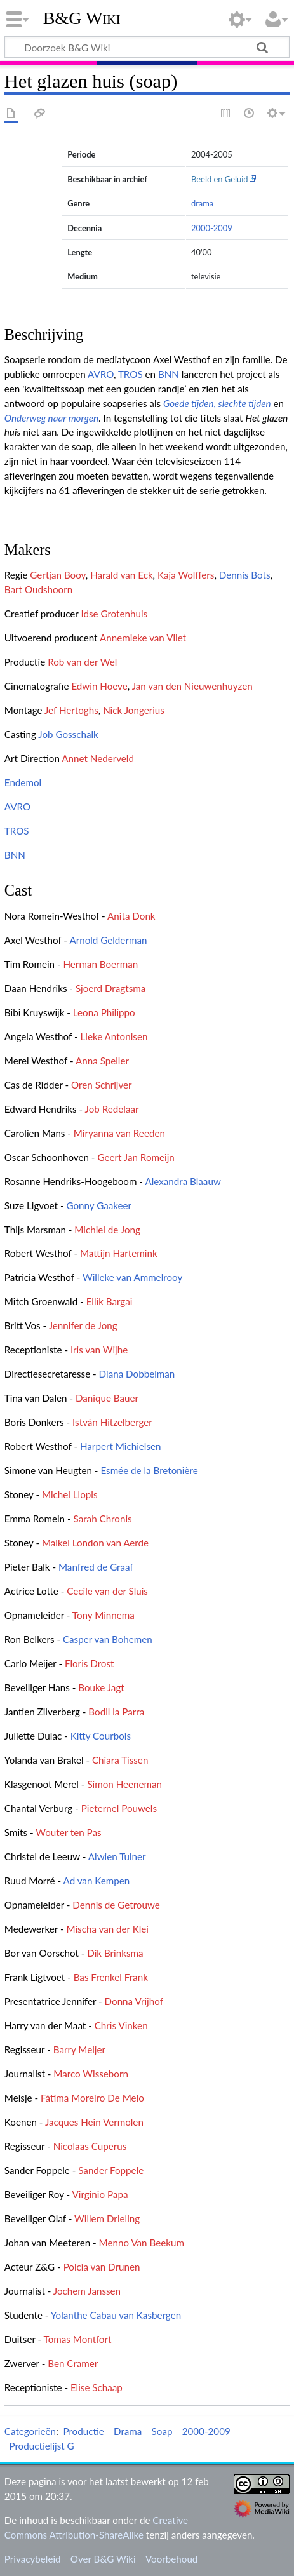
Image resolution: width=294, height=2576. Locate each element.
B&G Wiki (82, 18)
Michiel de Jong (107, 1229)
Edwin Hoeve (99, 686)
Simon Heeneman (124, 1784)
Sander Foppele (111, 2170)
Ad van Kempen (96, 1880)
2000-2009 (211, 228)
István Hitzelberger (112, 1422)
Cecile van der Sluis (107, 1591)
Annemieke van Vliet (143, 637)
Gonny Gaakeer (98, 1205)
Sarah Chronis (103, 1518)
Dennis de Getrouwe (115, 1904)
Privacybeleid (32, 2559)
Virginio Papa (100, 2194)
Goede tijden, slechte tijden (217, 403)
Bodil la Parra (116, 1711)
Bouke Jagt (101, 1687)
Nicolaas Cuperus (90, 2146)
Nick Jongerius (133, 710)
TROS (130, 374)
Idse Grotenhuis (114, 613)
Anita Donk (131, 916)
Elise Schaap (96, 2387)
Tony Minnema (103, 1615)
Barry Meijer (79, 2049)
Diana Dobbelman (137, 1373)
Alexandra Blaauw (182, 1181)
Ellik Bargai (109, 1301)
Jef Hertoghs (71, 710)
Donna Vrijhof (134, 2001)
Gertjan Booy (58, 574)
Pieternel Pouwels (119, 1808)
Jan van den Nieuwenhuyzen (192, 686)
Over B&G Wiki (103, 2559)
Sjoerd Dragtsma (110, 988)
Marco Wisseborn (90, 2073)
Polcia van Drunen (101, 2266)
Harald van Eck (121, 574)
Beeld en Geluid (219, 179)
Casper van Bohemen (107, 1639)
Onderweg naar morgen (51, 418)
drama (202, 203)
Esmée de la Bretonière (148, 1470)
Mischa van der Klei (107, 1929)
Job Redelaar (112, 1109)
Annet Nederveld (98, 758)
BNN (168, 374)
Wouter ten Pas (68, 1832)
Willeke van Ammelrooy (132, 1277)
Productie (83, 2431)
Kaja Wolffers (185, 574)
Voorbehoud (171, 2559)
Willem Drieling (107, 2218)
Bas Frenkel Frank (111, 1977)
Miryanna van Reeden (119, 1133)
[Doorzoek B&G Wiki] (147, 47)
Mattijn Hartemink (118, 1253)
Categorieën (30, 2431)
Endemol (22, 782)
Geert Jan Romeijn (135, 1157)
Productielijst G (41, 2446)
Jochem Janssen (87, 2291)
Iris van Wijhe (99, 1349)
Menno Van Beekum (141, 2242)
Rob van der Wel (82, 661)
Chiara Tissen (120, 1760)
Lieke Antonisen (113, 1036)
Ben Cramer (73, 2363)
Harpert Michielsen (120, 1446)
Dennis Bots (245, 574)
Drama (128, 2431)
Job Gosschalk (68, 734)
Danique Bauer (107, 1398)
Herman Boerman (100, 964)
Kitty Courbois (100, 1735)
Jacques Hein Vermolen (94, 2122)
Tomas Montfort (78, 2339)
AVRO (101, 374)
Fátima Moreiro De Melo (92, 2097)
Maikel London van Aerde (95, 1542)
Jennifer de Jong (83, 1325)
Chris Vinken (121, 2025)
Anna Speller (102, 1060)
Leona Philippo (104, 1012)
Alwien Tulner (117, 1856)
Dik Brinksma (115, 1953)
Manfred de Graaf (95, 1567)
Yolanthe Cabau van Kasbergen (116, 2315)
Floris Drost (89, 1663)
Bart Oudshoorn (38, 589)
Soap (162, 2431)
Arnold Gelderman (108, 940)
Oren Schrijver (101, 1084)
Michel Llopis (70, 1494)
